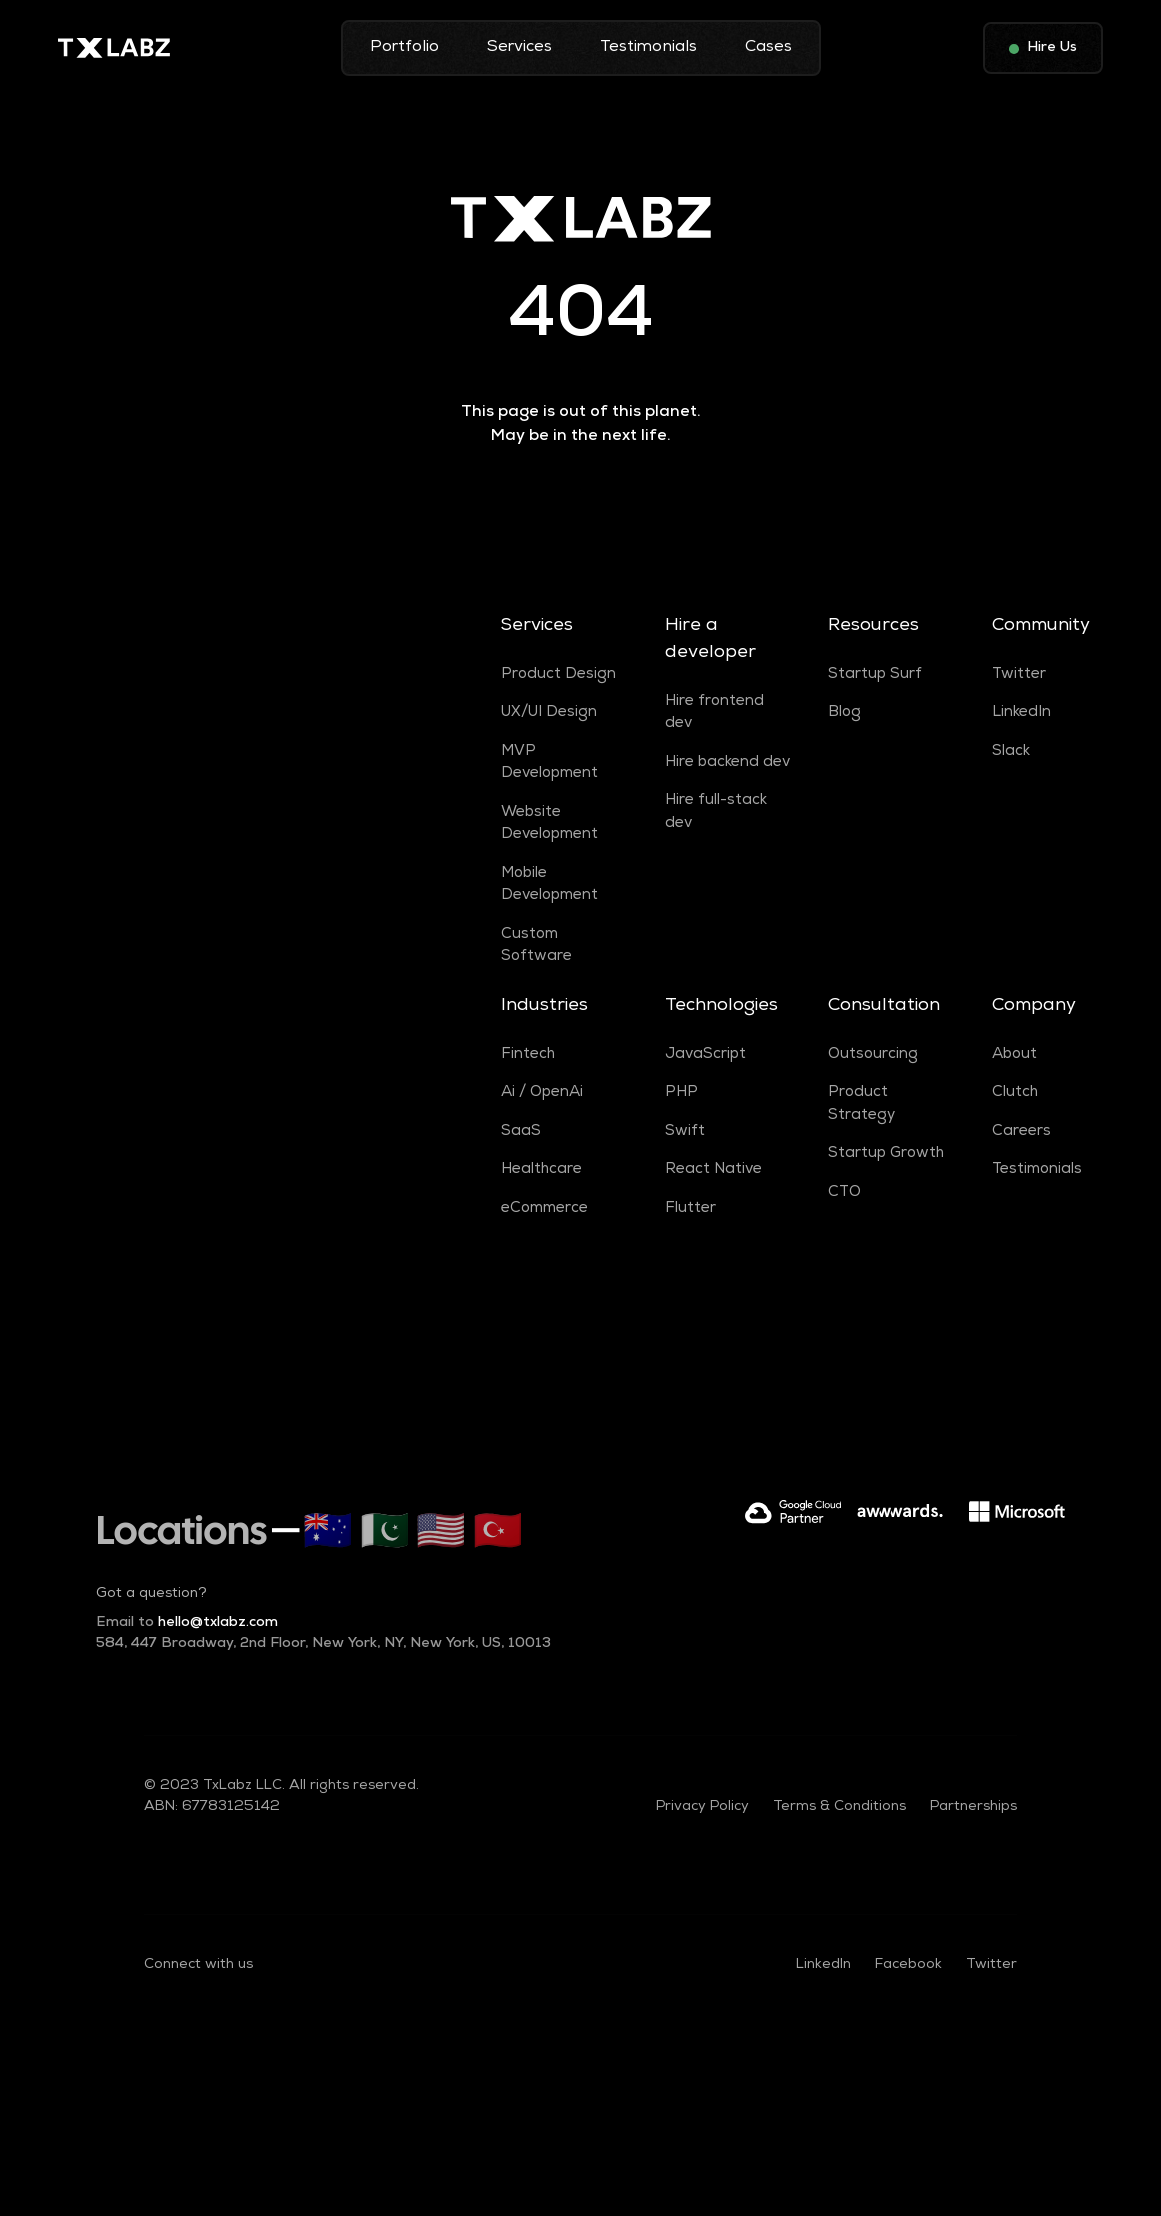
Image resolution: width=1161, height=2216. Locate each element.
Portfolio (404, 48)
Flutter (690, 1209)
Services (519, 48)
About (1014, 1055)
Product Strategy (861, 1104)
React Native (713, 1170)
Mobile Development (549, 885)
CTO (844, 1193)
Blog (844, 713)
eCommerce (544, 1209)
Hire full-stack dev (716, 812)
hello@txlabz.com (187, 1623)
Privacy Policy (702, 1807)
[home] (114, 48)
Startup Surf (875, 675)
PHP (681, 1093)
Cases (768, 48)
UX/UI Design (549, 713)
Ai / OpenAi (542, 1093)
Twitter (1019, 675)
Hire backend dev (727, 763)
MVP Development (549, 763)
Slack (1011, 752)
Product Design (558, 675)
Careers (1021, 1132)
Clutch (1015, 1093)
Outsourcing (873, 1055)
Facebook (908, 1965)
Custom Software (536, 946)
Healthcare (541, 1170)
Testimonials (648, 48)
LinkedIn (1021, 713)
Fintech (528, 1055)
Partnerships (973, 1807)
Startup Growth (886, 1154)
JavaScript (705, 1055)
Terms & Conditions (839, 1807)
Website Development (549, 824)
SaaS (521, 1132)
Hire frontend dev (714, 713)
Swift (685, 1132)
